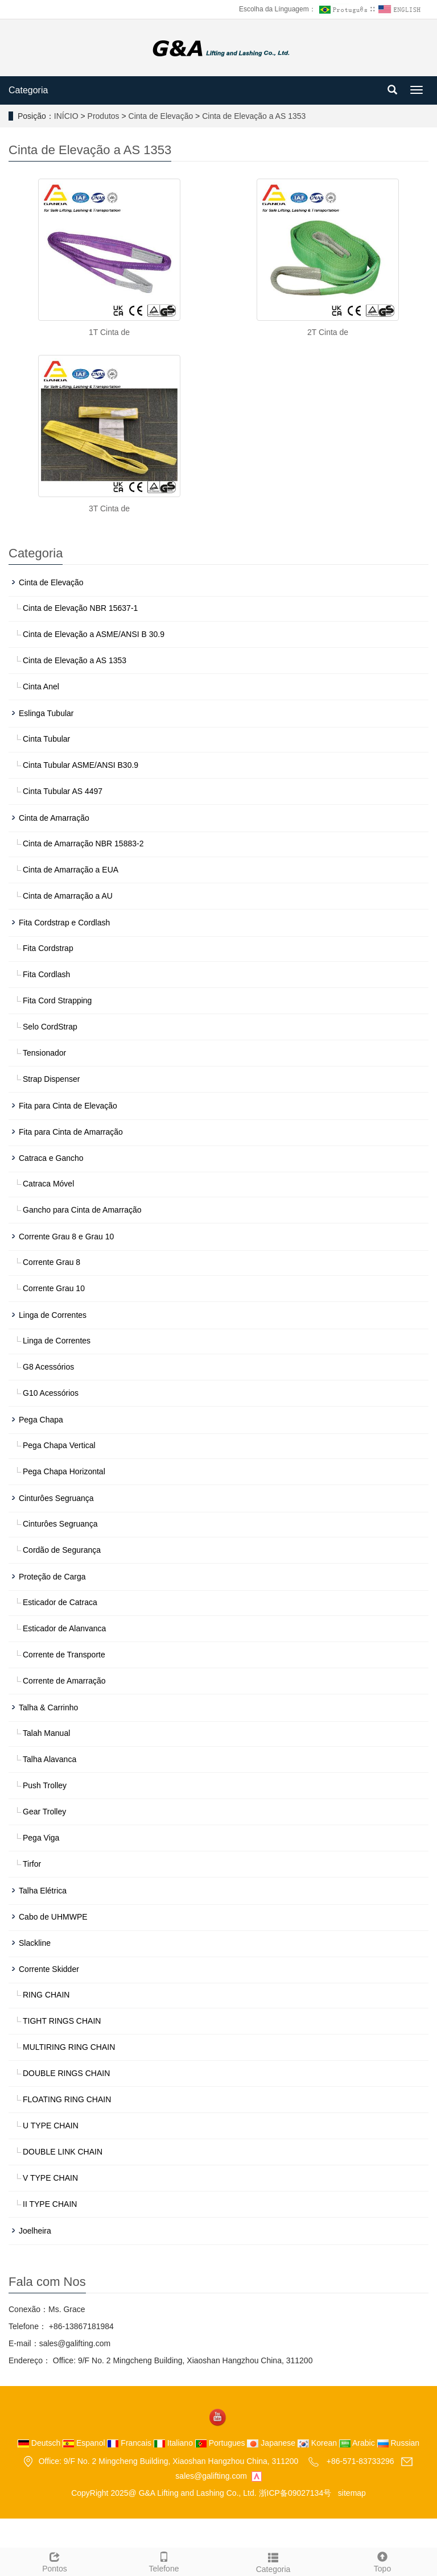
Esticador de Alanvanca (64, 1628)
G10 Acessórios (51, 1392)
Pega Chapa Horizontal (64, 1471)
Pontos (54, 2560)
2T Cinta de (327, 332)
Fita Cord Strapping (57, 1000)
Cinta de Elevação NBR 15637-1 (80, 608)
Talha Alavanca (49, 1759)
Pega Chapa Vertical (59, 1445)
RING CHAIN (46, 1994)
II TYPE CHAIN (50, 2204)
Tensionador (44, 1052)
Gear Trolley (44, 1811)
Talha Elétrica (43, 1890)
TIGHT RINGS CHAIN (62, 2020)
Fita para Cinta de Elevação (68, 1105)
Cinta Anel (41, 686)
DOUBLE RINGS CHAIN (66, 2073)
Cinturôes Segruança (56, 1498)
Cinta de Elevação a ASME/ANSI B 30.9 (93, 634)
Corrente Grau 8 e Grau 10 (66, 1236)
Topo (382, 2560)
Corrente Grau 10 (54, 1288)
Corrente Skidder (49, 1969)
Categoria (28, 90)
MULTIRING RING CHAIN (69, 2047)
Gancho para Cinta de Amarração (82, 1209)
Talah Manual (46, 1733)
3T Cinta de (109, 508)
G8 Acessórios (48, 1366)
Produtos (105, 116)
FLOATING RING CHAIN (67, 2099)
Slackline (35, 1942)
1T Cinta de (109, 332)
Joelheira (35, 2230)
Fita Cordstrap (48, 948)
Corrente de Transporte (64, 1654)
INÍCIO (66, 116)
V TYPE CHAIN (50, 2177)
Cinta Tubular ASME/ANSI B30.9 (80, 765)
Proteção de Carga (52, 1576)
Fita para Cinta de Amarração (71, 1131)
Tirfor (32, 1863)
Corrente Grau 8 (51, 1262)
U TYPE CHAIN (51, 2125)
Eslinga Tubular (46, 713)
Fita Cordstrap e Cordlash (64, 922)
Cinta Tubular (46, 738)
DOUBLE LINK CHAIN (62, 2151)
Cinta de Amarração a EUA (70, 869)
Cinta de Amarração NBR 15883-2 (83, 843)
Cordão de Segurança (62, 1549)
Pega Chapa (41, 1419)
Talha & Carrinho (48, 1707)
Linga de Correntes (52, 1315)
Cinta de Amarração (54, 817)
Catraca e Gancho (51, 1158)
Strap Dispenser (51, 1079)
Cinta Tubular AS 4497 (62, 791)
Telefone (163, 2560)
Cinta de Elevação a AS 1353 (253, 116)
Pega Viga (41, 1837)
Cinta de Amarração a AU (68, 895)
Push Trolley (45, 1785)
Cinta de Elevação (160, 116)
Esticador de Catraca (60, 1602)
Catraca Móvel (48, 1183)
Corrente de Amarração (64, 1680)
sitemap (352, 2493)
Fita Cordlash (46, 974)
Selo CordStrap (50, 1026)
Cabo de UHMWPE (53, 1916)
